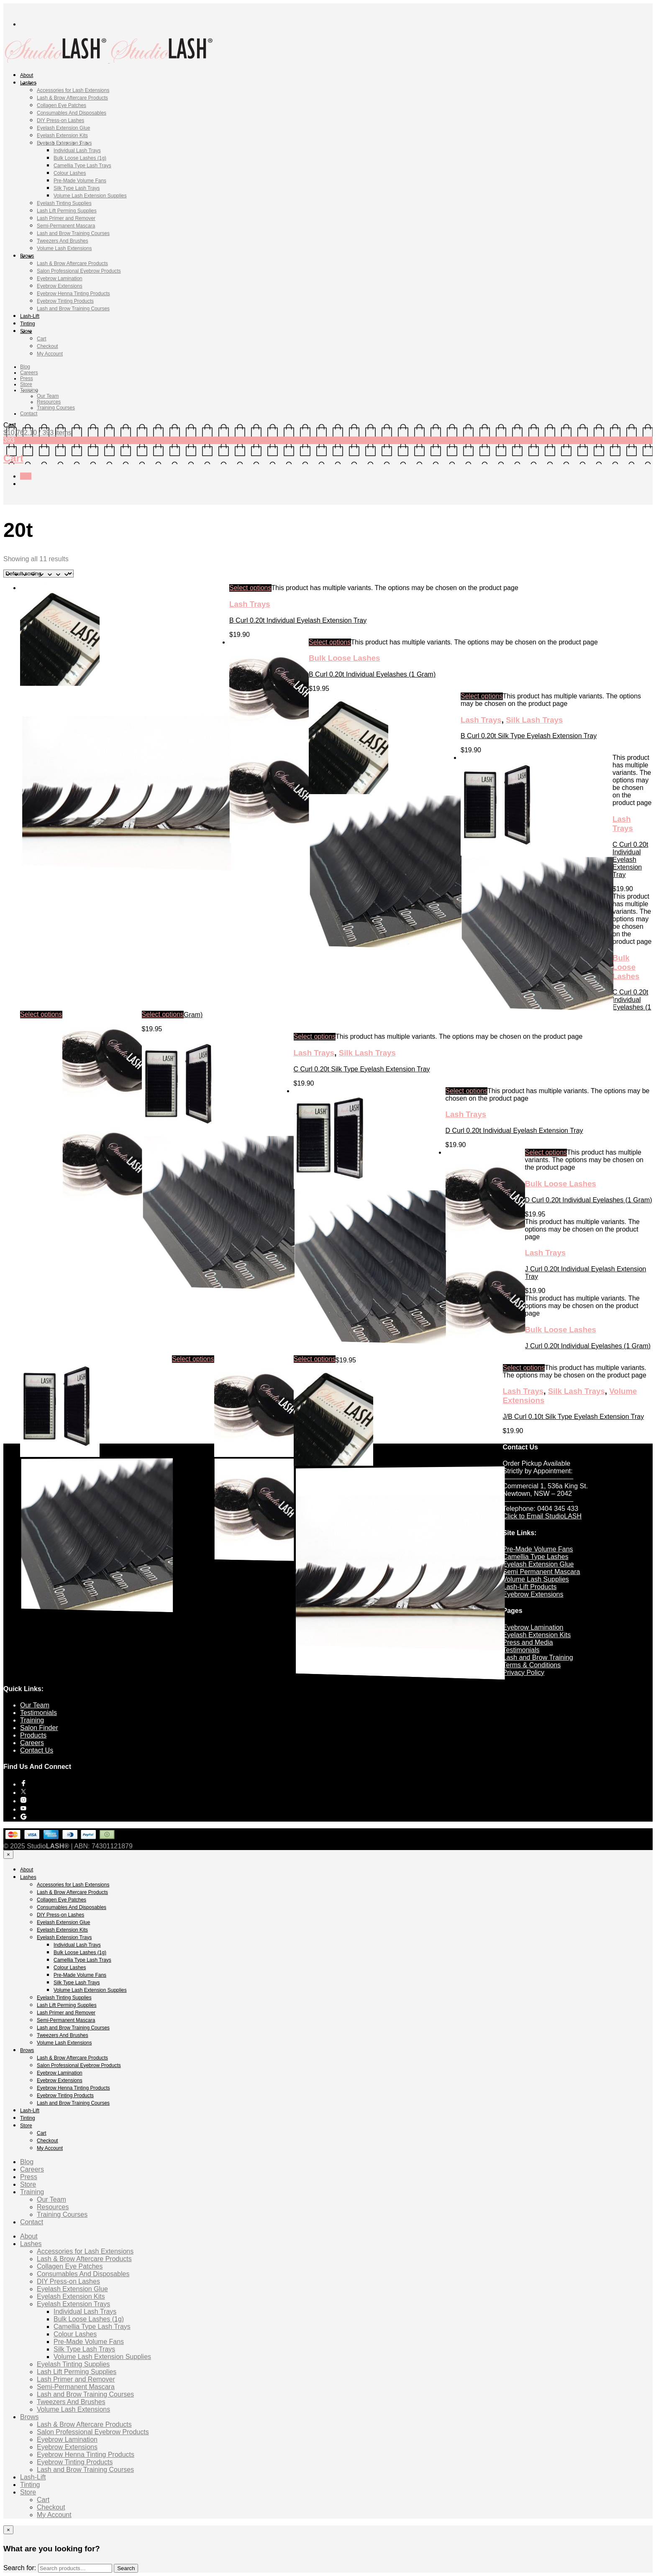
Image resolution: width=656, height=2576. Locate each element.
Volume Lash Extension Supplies (90, 196)
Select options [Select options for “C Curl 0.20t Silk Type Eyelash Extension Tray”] (315, 1036)
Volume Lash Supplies (536, 1579)
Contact (28, 414)
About (26, 75)
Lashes (28, 83)
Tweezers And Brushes (62, 241)
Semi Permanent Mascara (541, 1571)
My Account (50, 354)
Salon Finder (39, 1727)
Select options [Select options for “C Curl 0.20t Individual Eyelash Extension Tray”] (41, 1014)
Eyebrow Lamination (59, 278)
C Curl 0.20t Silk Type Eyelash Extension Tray (362, 1069)
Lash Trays (249, 604)
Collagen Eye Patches (61, 105)
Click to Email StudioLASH (542, 1516)
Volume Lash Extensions (64, 248)
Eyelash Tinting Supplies (64, 203)
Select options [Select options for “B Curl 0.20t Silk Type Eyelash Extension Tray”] (482, 696)
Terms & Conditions (532, 1665)
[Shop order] (38, 574)
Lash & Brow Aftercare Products (72, 98)
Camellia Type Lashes (536, 1556)
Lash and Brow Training (538, 1657)
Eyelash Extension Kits (62, 135)
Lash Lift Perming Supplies (67, 211)
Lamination (546, 1627)
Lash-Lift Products (530, 1586)
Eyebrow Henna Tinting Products (73, 293)
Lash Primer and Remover (66, 218)
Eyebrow (517, 1627)
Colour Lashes (70, 173)
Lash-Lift (29, 316)
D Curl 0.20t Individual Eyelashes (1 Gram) (588, 1200)
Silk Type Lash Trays (77, 188)
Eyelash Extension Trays (64, 143)
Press (26, 378)
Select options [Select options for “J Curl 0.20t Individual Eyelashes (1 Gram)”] (315, 1358)
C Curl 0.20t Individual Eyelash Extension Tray (630, 859)
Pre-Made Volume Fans (80, 181)
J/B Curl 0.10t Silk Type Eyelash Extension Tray (573, 1416)
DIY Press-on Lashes (60, 120)
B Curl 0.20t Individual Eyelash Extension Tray (297, 620)
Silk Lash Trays (534, 720)
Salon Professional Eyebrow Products (79, 271)
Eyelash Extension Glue (63, 128)
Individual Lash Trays (77, 150)
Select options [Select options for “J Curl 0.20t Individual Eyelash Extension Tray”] (193, 1358)
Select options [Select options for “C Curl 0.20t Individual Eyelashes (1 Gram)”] (163, 1014)
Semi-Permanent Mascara (66, 226)
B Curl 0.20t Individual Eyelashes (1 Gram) (372, 674)
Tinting (27, 324)
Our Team (48, 396)
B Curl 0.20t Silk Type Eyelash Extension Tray (529, 735)
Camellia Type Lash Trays (82, 166)
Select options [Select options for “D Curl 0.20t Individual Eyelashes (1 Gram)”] (546, 1152)
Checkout (47, 346)
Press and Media (528, 1642)
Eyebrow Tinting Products (65, 301)
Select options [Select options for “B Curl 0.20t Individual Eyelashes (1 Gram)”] (330, 642)
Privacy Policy (524, 1672)
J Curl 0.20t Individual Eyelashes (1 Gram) (588, 1345)
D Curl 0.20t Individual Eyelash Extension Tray (514, 1130)
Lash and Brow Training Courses (73, 233)
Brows (27, 256)
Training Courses (56, 408)
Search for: (19, 2567)
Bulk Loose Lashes (344, 658)
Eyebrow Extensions (59, 286)
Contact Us (36, 1750)
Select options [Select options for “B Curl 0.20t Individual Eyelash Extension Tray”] (250, 587)
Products (33, 1735)
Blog (25, 367)
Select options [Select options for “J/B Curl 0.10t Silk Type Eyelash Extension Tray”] (524, 1367)
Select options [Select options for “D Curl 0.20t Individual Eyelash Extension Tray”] (467, 1090)
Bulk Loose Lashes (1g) (80, 158)
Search (126, 2568)
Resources (49, 402)
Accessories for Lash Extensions (73, 90)
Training (29, 390)
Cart (41, 339)
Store (26, 331)
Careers (29, 373)
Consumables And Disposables (71, 113)
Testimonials (521, 1649)
